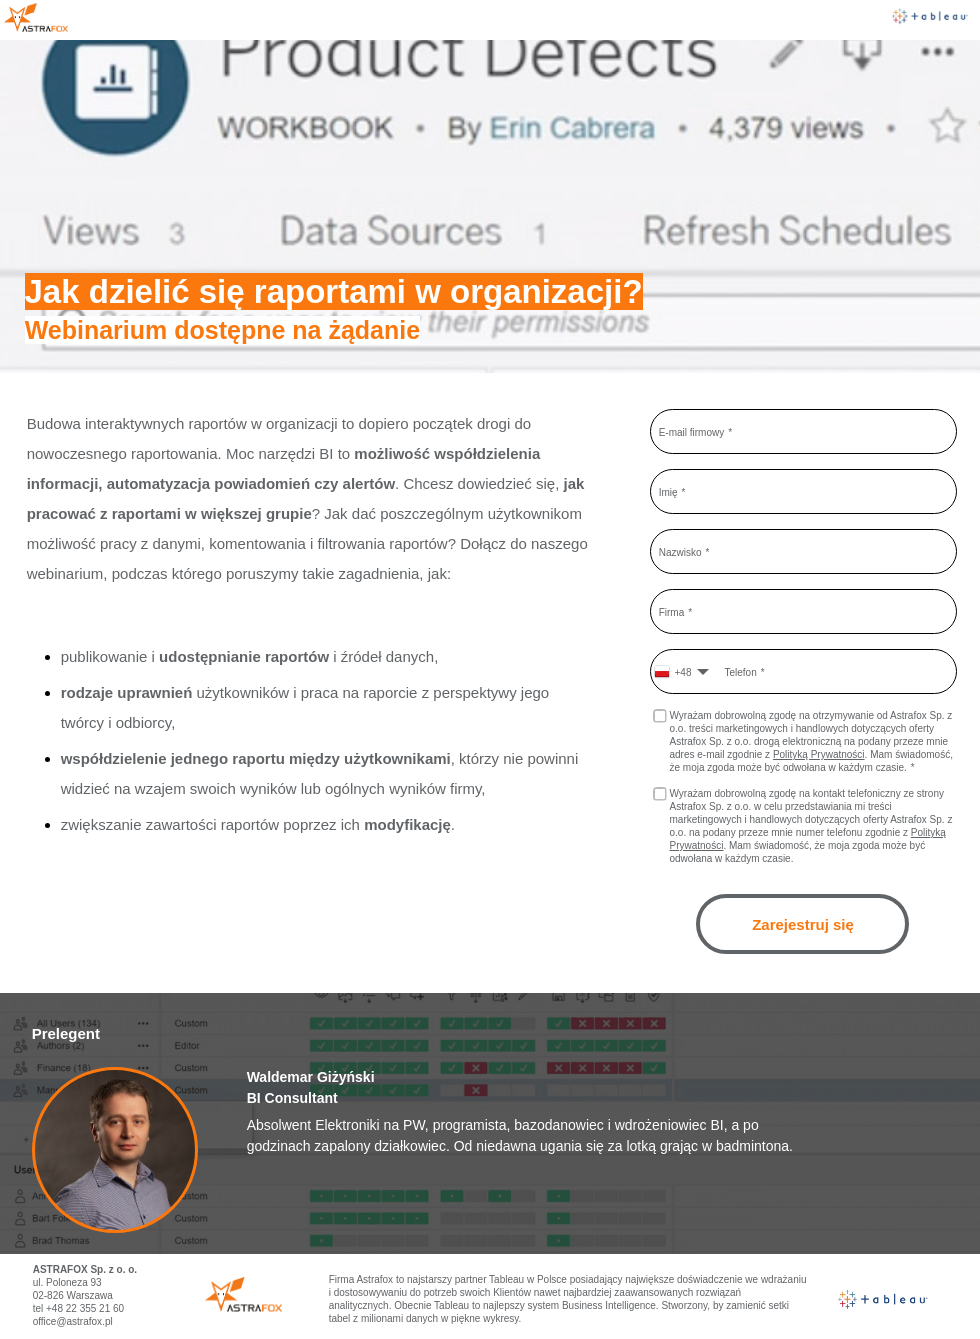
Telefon (740, 671)
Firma (672, 611)
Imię (668, 491)
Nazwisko (680, 551)
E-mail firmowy (692, 431)
